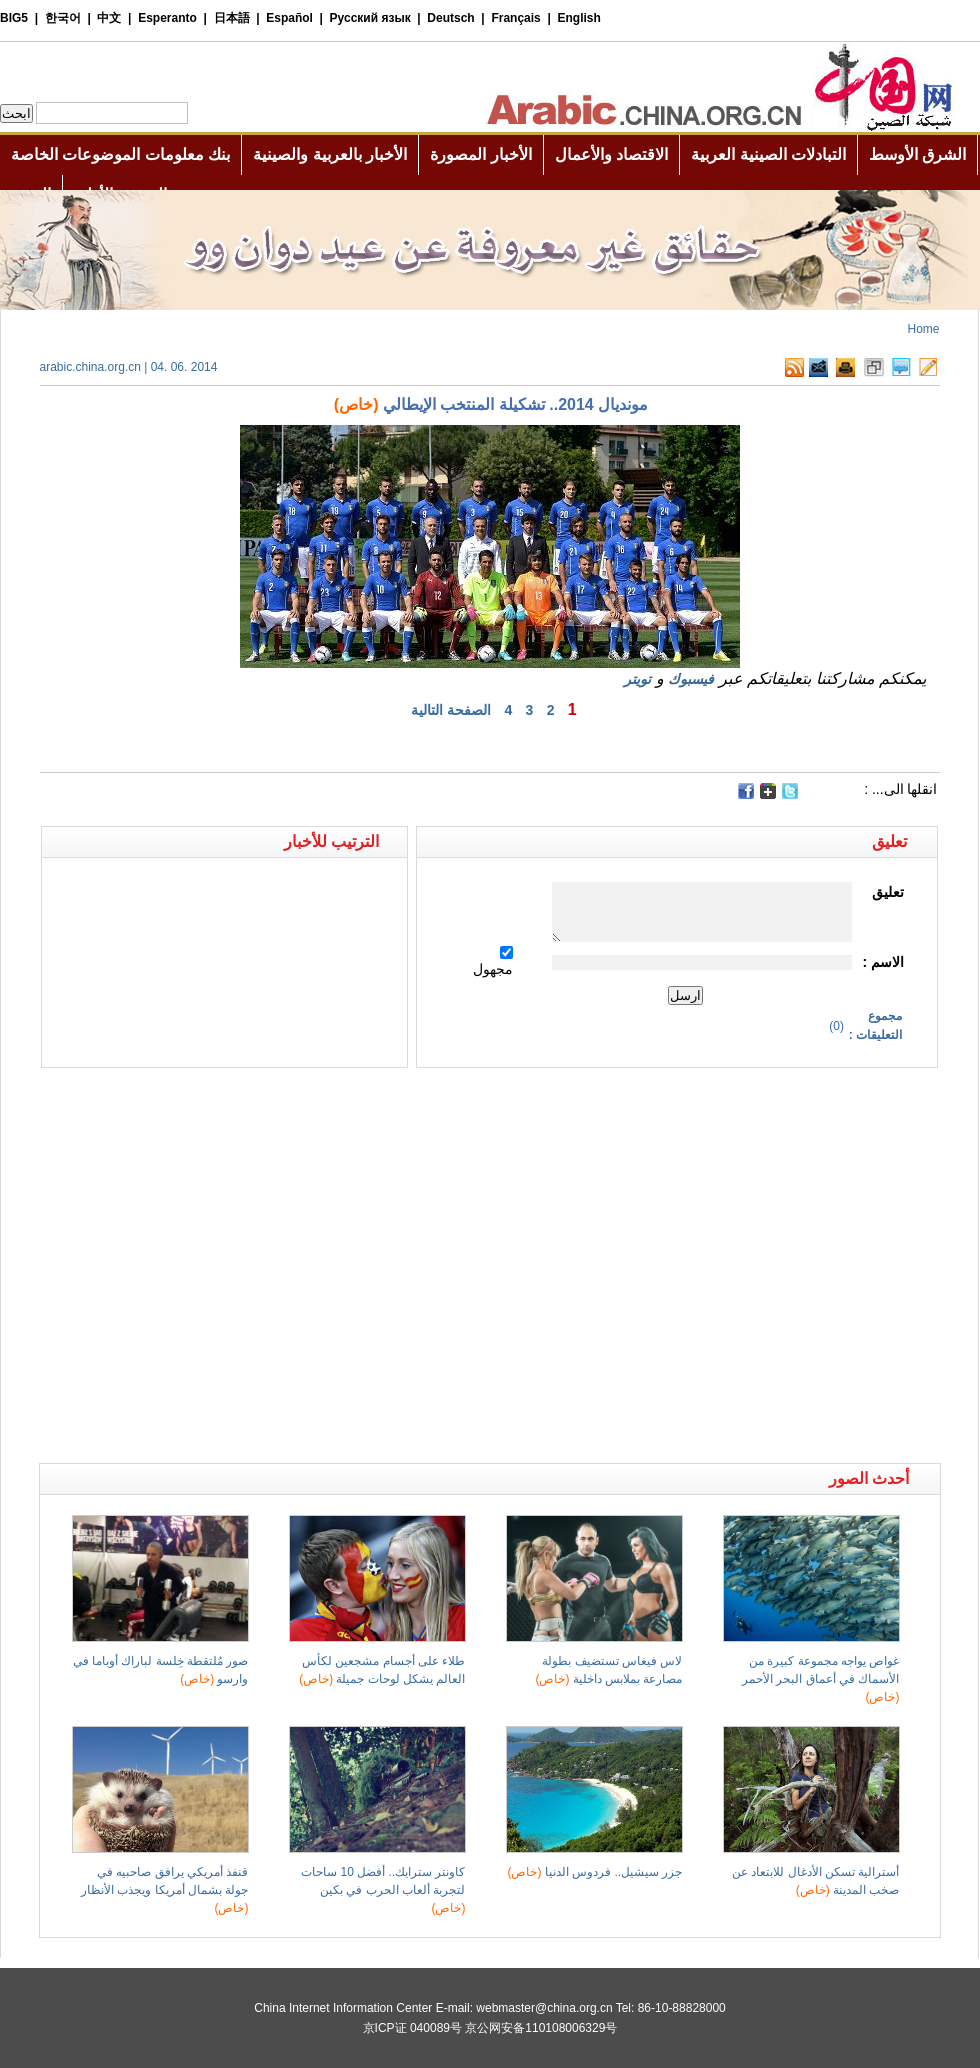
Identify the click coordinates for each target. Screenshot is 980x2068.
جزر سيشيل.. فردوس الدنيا (594, 1872)
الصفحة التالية (451, 710)
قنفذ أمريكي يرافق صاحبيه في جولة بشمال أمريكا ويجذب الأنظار (164, 1890)
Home (923, 329)
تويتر (637, 679)
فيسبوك (691, 679)
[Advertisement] (187, 1265)
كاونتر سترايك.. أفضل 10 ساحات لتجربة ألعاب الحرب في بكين (383, 1890)
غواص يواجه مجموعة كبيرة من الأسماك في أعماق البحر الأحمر (820, 1679)
